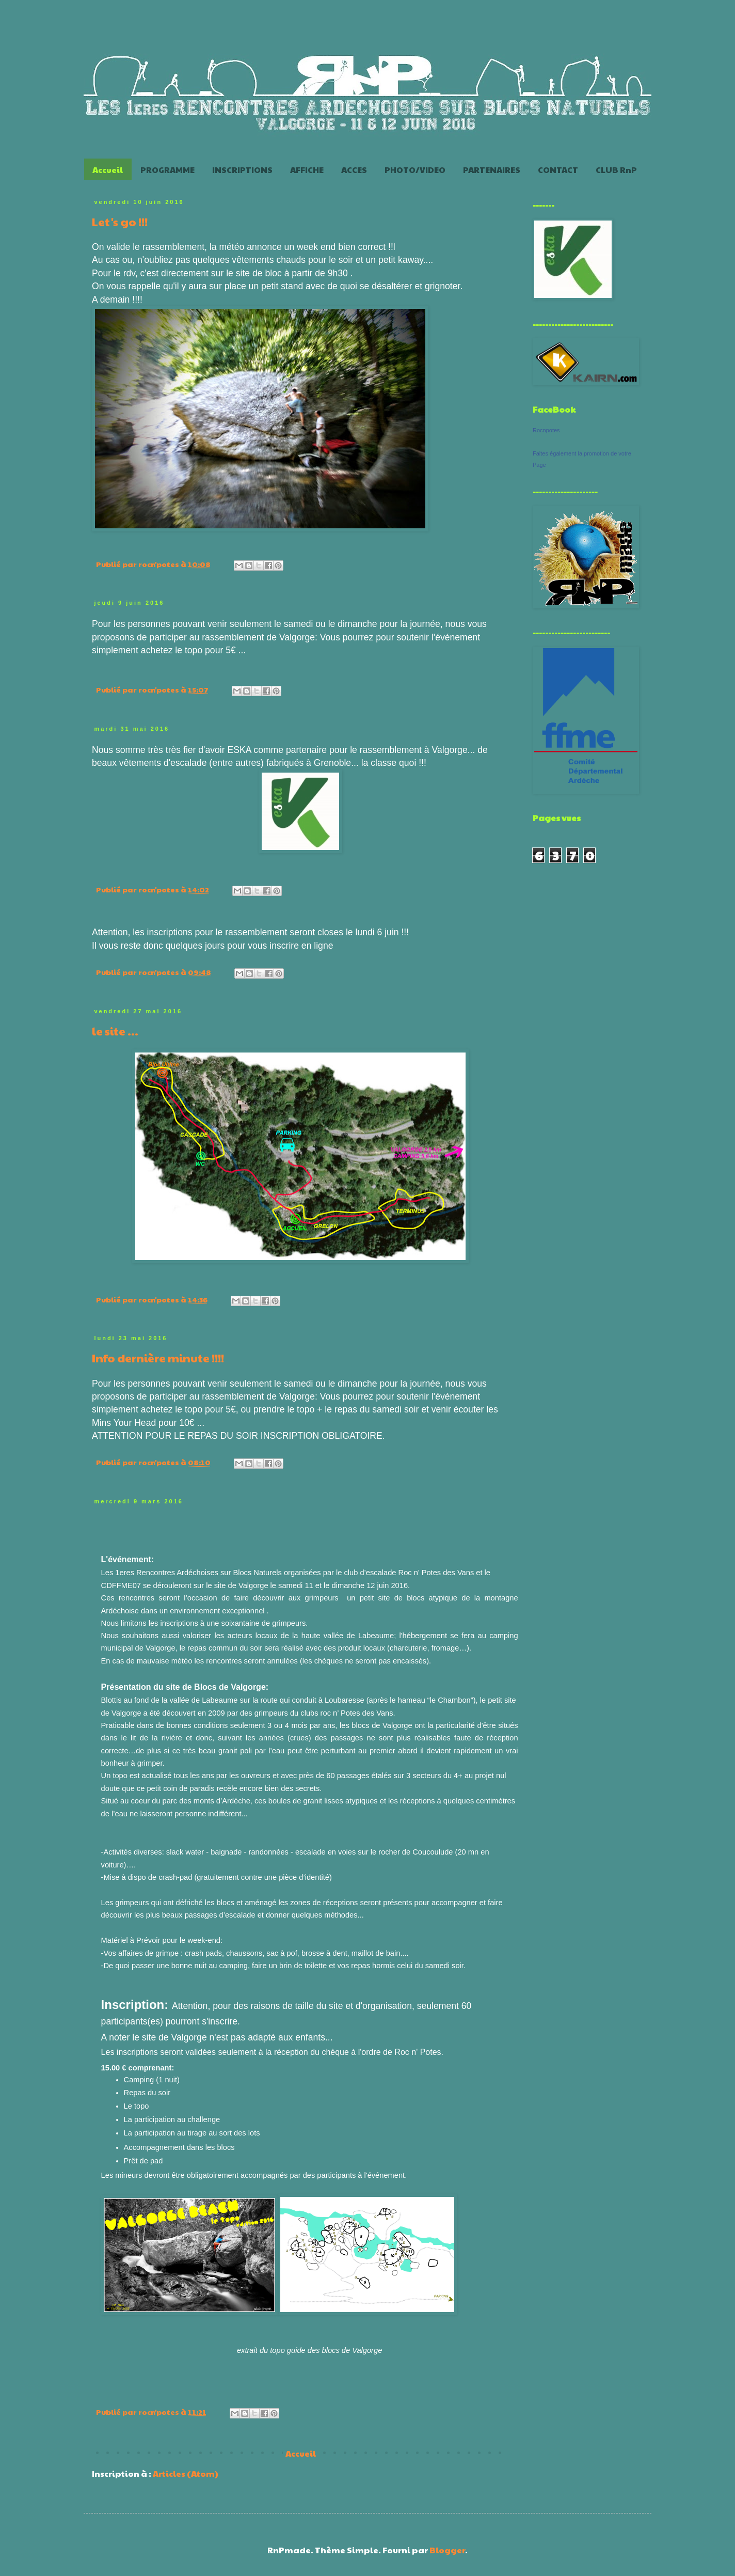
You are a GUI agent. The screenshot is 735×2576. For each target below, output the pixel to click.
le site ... (115, 1031)
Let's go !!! (120, 221)
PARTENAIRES (491, 170)
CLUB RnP (616, 170)
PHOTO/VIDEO (415, 170)
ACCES (354, 170)
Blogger (447, 2550)
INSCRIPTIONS (242, 170)
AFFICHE (307, 170)
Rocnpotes (546, 430)
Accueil (107, 170)
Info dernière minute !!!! (158, 1357)
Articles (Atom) (185, 2473)
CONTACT (558, 170)
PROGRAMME (167, 170)
